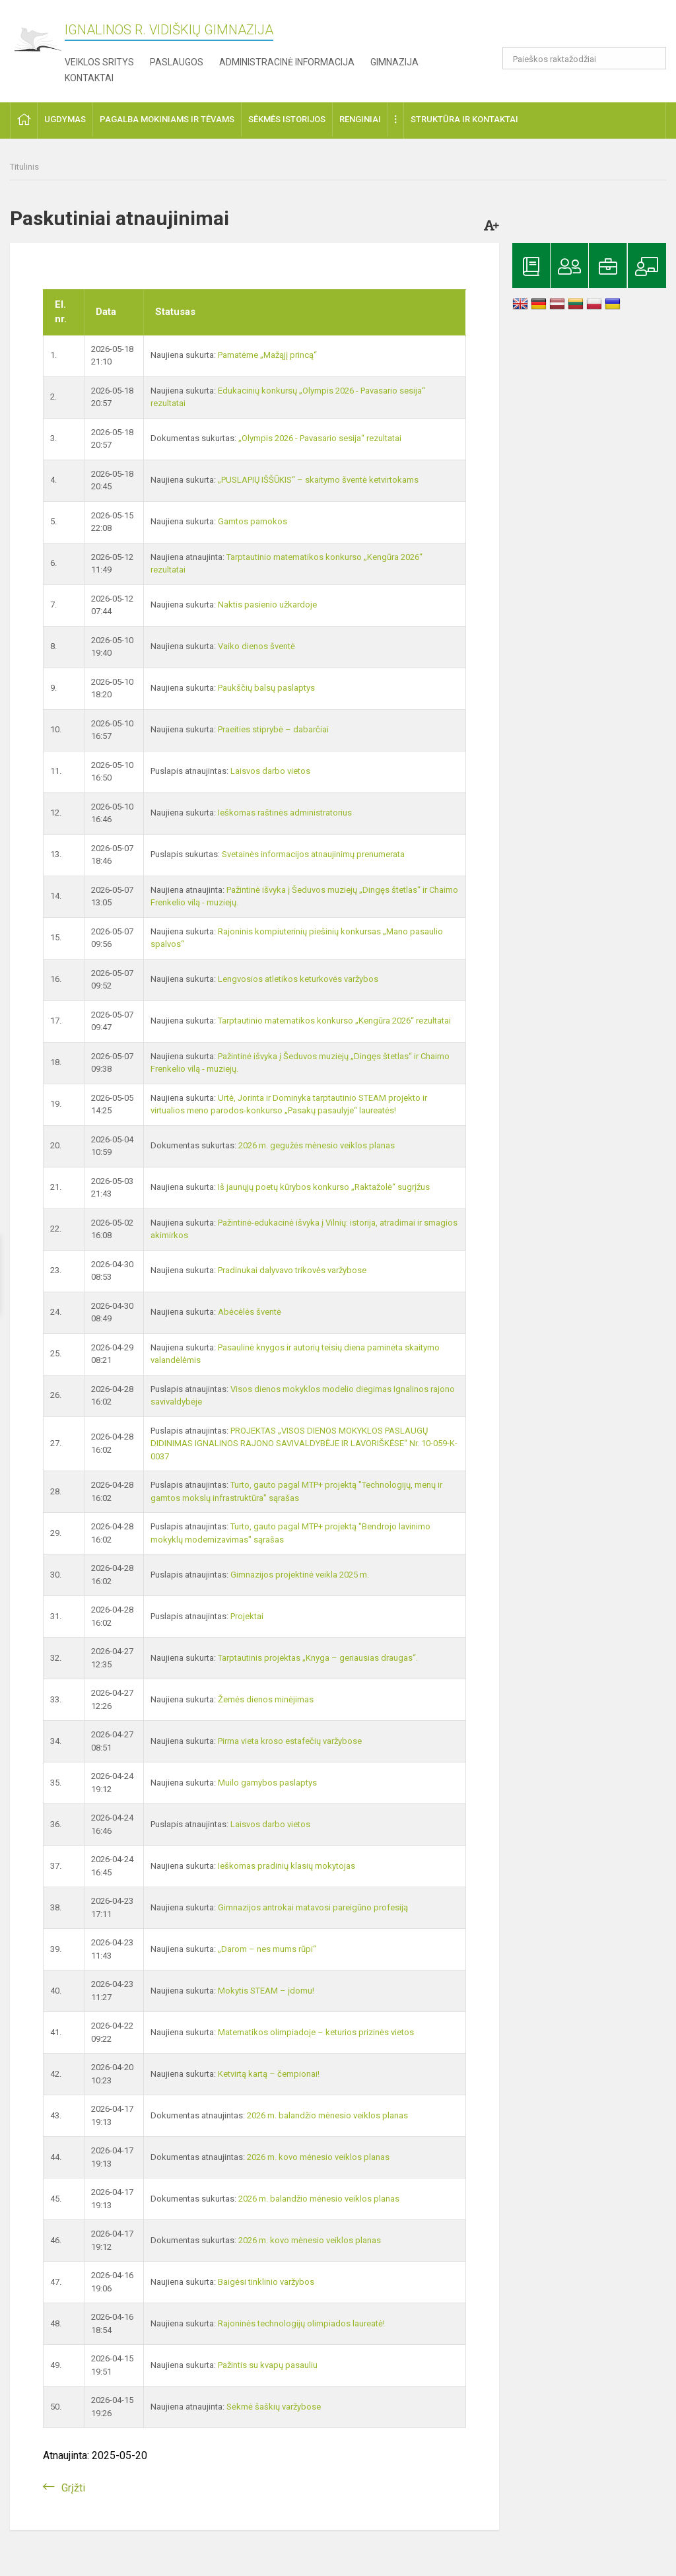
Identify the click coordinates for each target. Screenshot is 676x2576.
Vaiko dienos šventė (256, 646)
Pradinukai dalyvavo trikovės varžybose (292, 1270)
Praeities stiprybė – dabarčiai (273, 729)
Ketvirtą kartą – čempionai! (269, 2074)
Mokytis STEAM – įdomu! (266, 1991)
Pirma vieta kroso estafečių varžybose (290, 1741)
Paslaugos (176, 62)
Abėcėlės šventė (249, 1312)
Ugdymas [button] (65, 119)
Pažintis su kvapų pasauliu (268, 2365)
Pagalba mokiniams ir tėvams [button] (167, 119)
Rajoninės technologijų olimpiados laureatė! (301, 2323)
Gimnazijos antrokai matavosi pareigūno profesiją (313, 1907)
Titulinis (24, 167)
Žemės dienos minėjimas (266, 1699)
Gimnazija (394, 62)
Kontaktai (89, 78)
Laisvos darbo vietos (270, 771)
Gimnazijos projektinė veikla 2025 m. (299, 1575)
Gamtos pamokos (252, 521)
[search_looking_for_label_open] (651, 58)
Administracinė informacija (287, 62)
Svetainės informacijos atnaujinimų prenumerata (313, 854)
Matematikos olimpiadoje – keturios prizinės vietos (316, 2032)
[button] (576, 28)
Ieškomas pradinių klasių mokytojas (286, 1866)
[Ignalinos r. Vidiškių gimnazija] (37, 40)
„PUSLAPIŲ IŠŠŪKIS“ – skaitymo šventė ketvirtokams (318, 480)
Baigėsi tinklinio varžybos (266, 2282)
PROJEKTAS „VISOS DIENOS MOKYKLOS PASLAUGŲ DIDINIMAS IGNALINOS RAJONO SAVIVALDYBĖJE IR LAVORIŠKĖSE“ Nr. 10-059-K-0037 (304, 1443)
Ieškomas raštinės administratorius (285, 813)
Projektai (246, 1616)
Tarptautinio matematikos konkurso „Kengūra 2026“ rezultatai (334, 1021)
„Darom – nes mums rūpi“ (267, 1949)
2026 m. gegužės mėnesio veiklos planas (316, 1145)
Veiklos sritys (99, 62)
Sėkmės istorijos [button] (286, 119)
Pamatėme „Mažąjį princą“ (267, 355)
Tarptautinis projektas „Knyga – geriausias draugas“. (318, 1658)
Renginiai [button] (360, 119)
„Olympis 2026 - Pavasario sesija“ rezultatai (319, 438)
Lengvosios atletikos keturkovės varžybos (298, 979)
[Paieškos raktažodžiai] (584, 58)
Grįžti (73, 2488)
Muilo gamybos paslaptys (267, 1783)
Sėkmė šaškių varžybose (273, 2407)
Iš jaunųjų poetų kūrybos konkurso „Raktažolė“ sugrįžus (324, 1187)
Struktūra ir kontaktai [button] (464, 119)
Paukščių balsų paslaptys (266, 688)
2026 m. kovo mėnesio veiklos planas (318, 2157)
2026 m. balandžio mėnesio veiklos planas (327, 2115)
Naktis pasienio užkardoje (267, 604)
